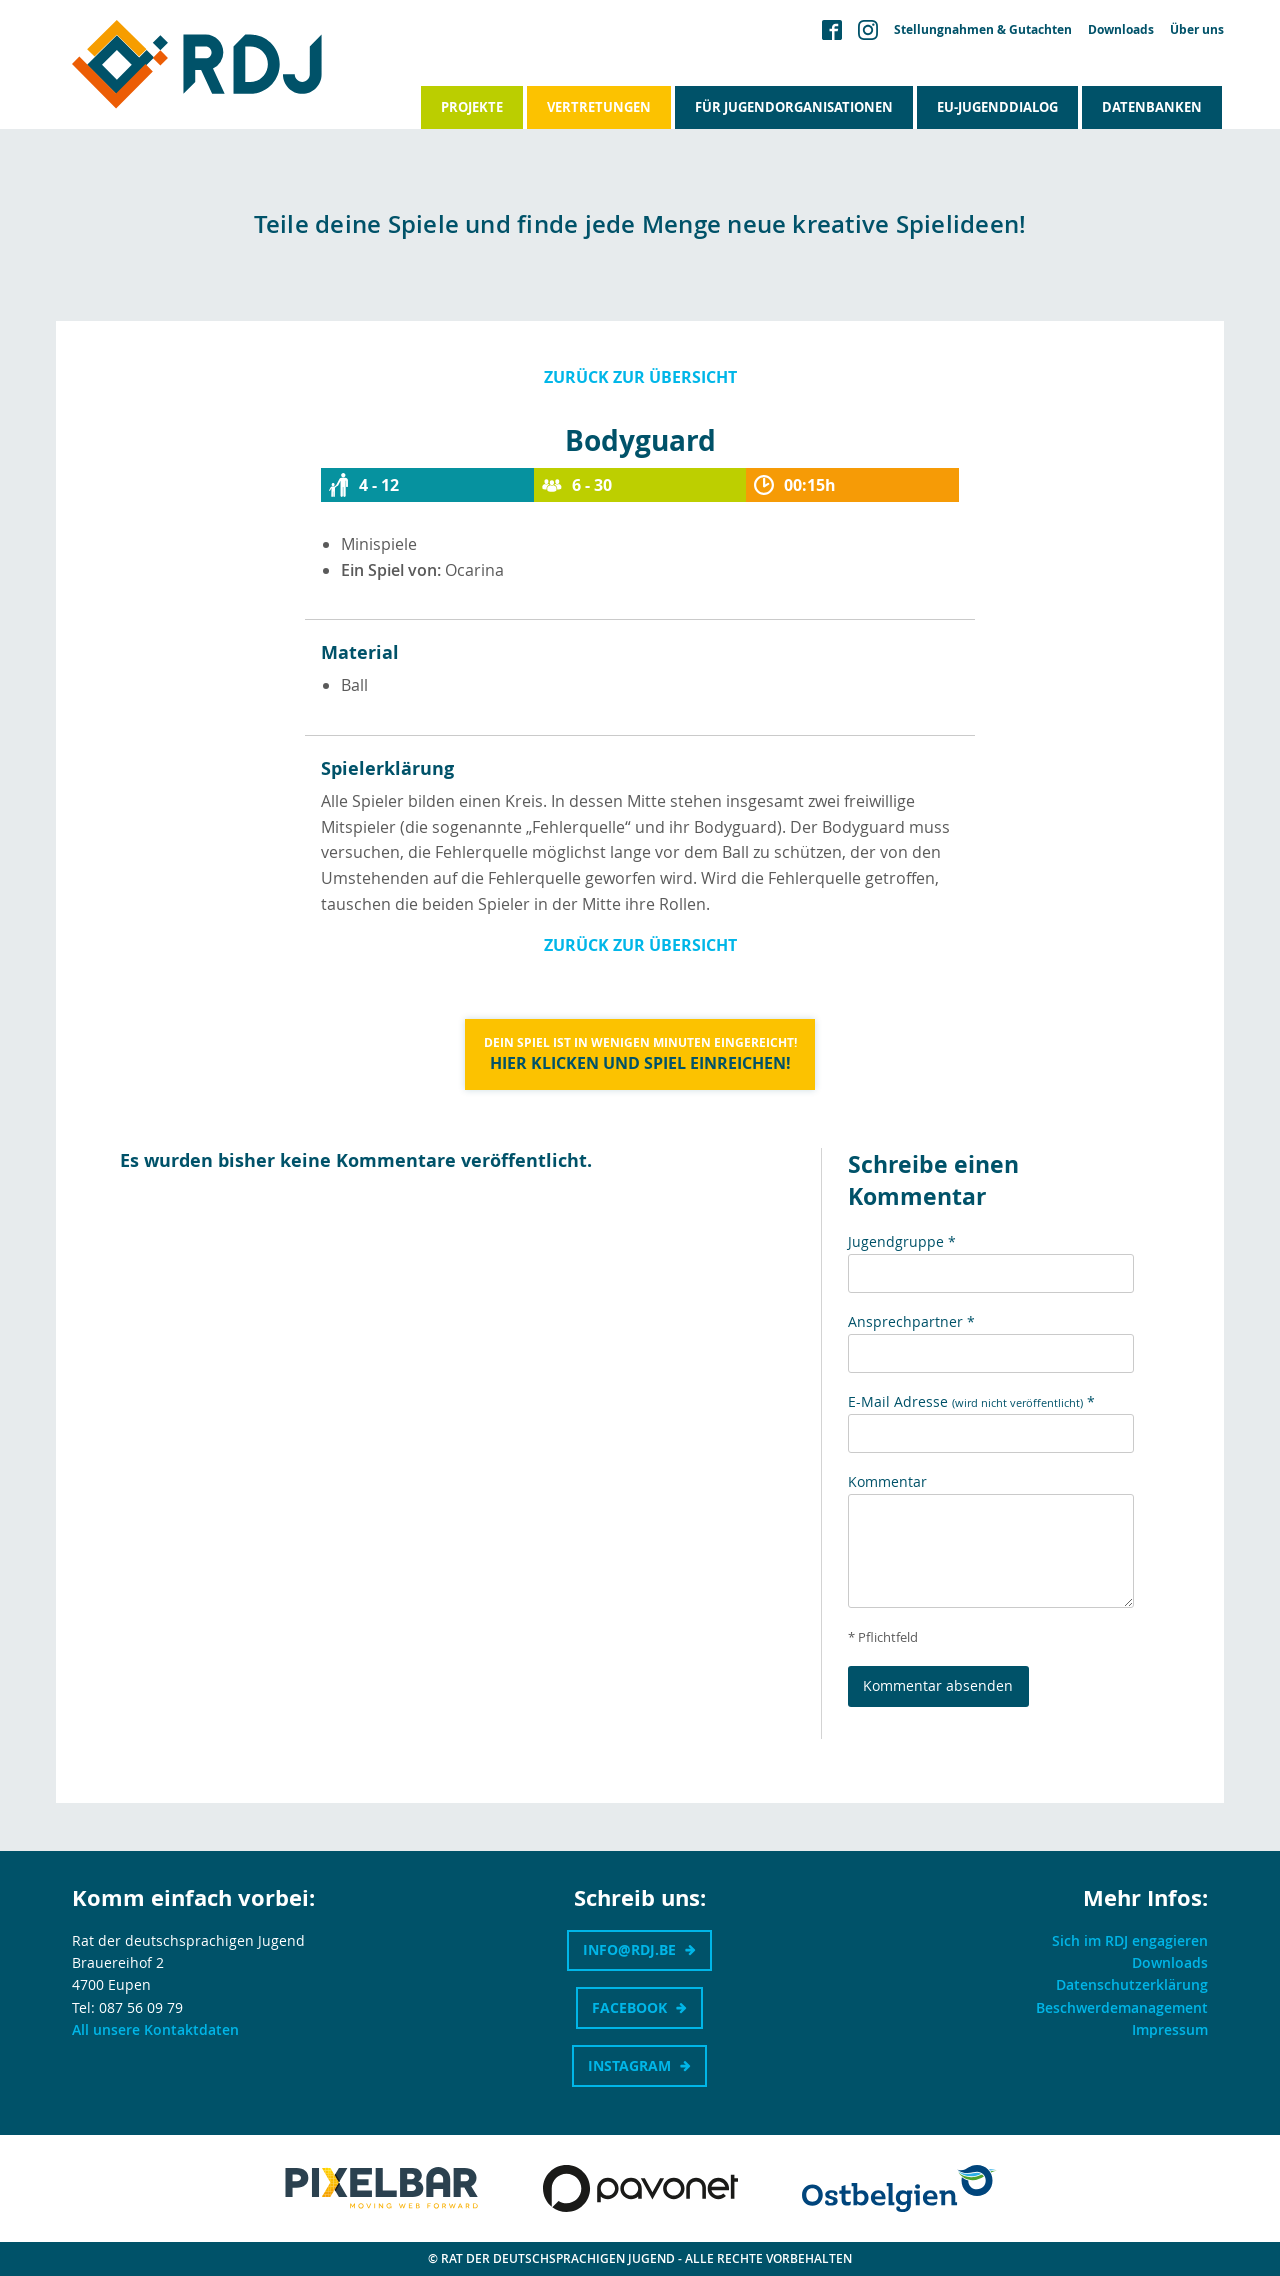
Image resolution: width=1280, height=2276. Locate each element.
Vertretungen (599, 107)
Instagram (629, 2065)
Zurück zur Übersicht (640, 377)
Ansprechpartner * (911, 1321)
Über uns (1197, 30)
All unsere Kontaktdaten (155, 2029)
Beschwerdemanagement (1122, 2007)
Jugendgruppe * (902, 1241)
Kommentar (887, 1481)
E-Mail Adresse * (971, 1401)
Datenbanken (1152, 107)
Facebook (629, 2007)
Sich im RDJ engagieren (1130, 1940)
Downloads (1121, 30)
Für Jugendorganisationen (794, 107)
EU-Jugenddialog (997, 107)
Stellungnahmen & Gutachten (983, 30)
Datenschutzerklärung (1132, 1984)
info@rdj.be (629, 1949)
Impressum (1170, 2029)
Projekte (472, 107)
